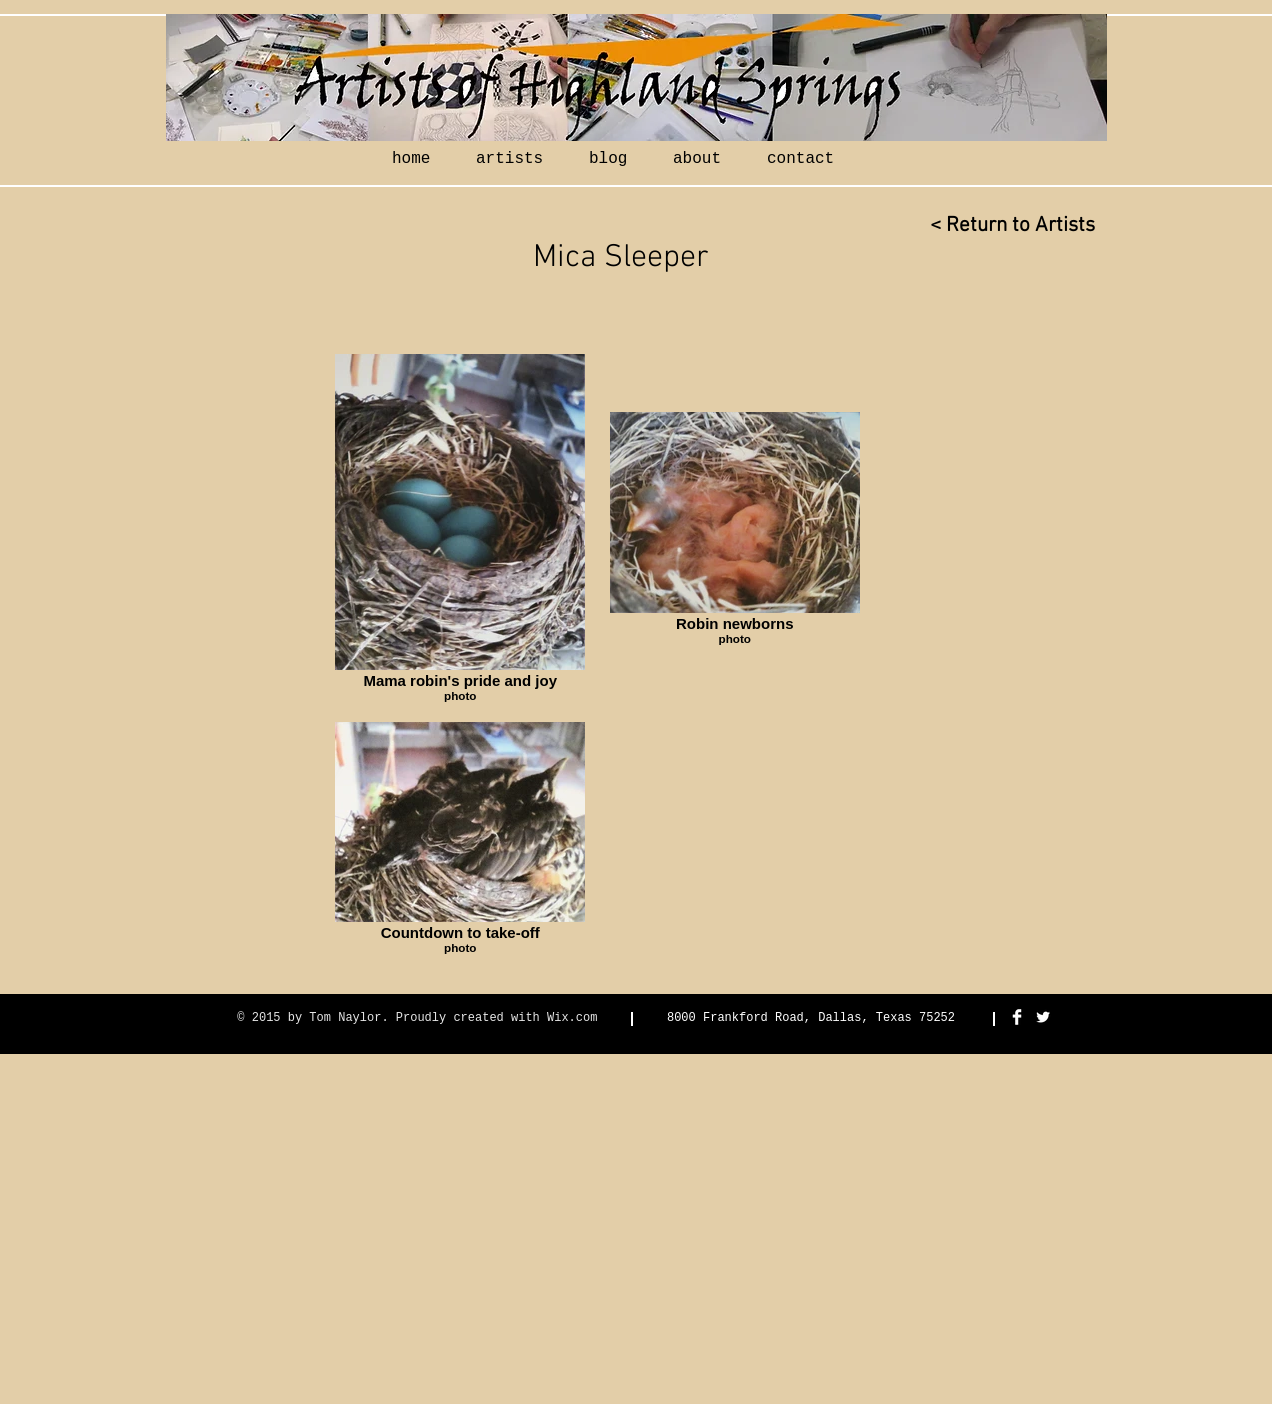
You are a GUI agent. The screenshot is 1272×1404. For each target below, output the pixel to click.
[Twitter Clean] (1043, 1017)
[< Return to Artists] (1012, 226)
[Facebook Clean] (1017, 1017)
